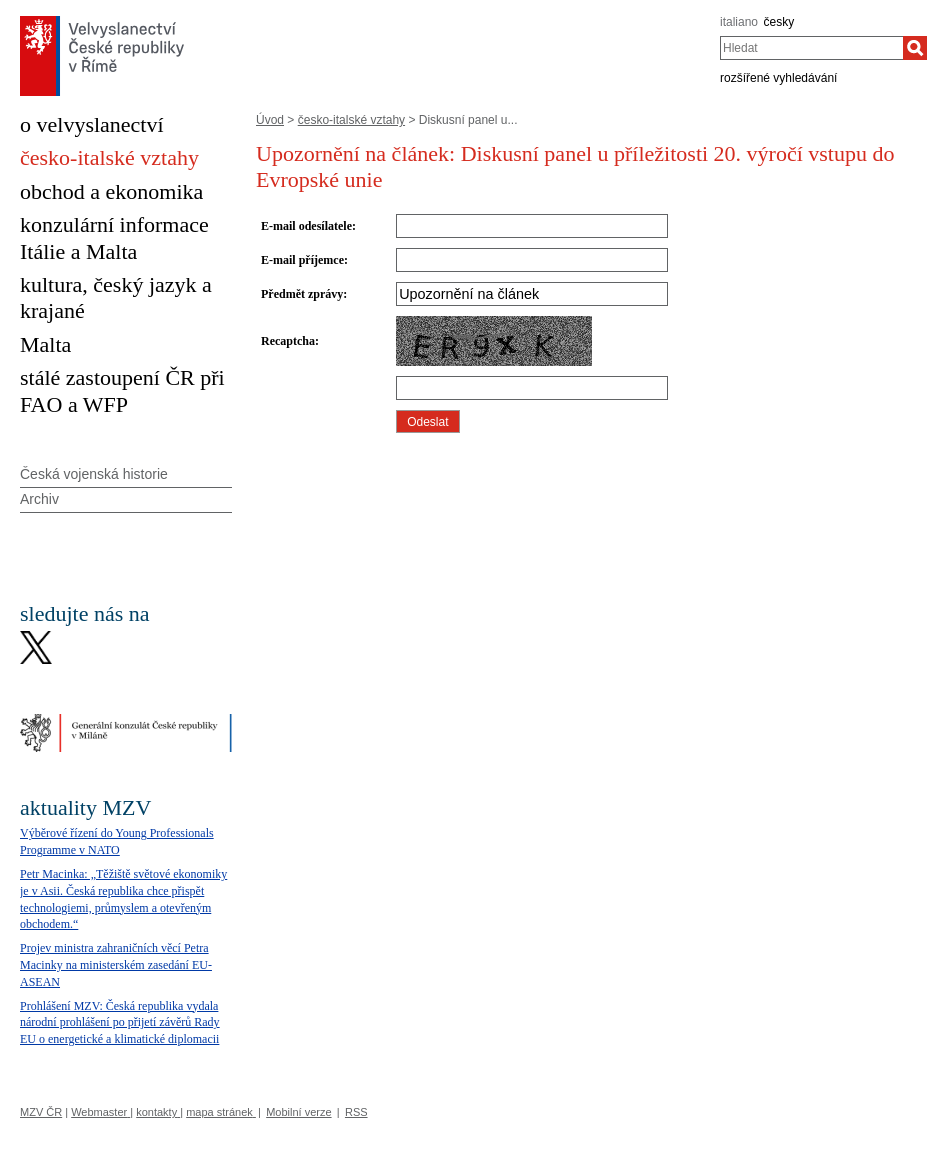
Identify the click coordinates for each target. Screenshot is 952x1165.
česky (779, 22)
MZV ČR (41, 1112)
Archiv (39, 499)
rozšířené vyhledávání (778, 78)
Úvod (270, 120)
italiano (739, 22)
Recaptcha (288, 341)
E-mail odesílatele (306, 226)
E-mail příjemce (302, 260)
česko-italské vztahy (351, 120)
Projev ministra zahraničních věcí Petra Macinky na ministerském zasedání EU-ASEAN (116, 965)
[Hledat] (915, 48)
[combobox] (811, 48)
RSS (356, 1112)
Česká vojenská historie (94, 474)
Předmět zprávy (302, 294)
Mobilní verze (298, 1112)
